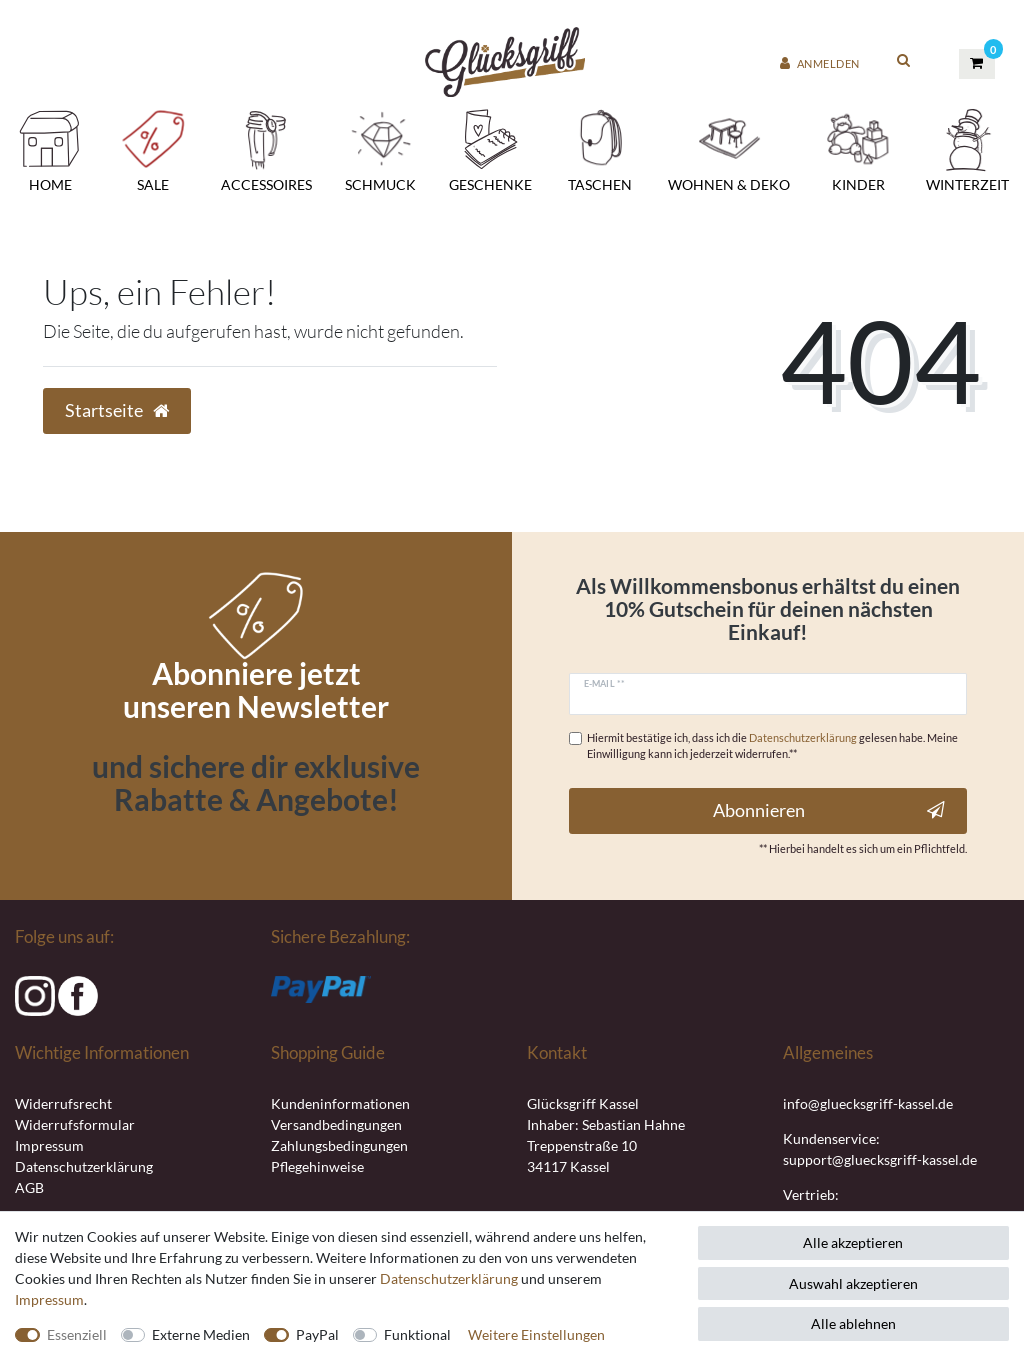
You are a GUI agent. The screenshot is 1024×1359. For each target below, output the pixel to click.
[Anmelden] (820, 64)
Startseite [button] (117, 410)
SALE (153, 148)
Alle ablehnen (853, 1323)
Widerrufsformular (75, 1124)
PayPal (317, 1334)
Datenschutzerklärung (84, 1166)
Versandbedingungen (336, 1124)
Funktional (417, 1334)
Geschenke (490, 148)
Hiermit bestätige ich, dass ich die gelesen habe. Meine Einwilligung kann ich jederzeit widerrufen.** (772, 746)
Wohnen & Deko (729, 148)
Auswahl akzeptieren (853, 1283)
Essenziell (77, 1334)
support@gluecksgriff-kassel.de (880, 1159)
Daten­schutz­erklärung (449, 1278)
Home (50, 148)
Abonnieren (829, 810)
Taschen (600, 148)
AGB (29, 1187)
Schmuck (380, 148)
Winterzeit (967, 148)
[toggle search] (904, 59)
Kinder (858, 148)
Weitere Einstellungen (536, 1334)
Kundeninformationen (340, 1103)
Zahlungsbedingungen (339, 1145)
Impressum (49, 1145)
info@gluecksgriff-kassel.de (868, 1103)
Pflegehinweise (317, 1166)
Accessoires (266, 148)
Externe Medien (201, 1334)
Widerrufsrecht (63, 1103)
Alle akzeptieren (853, 1242)
